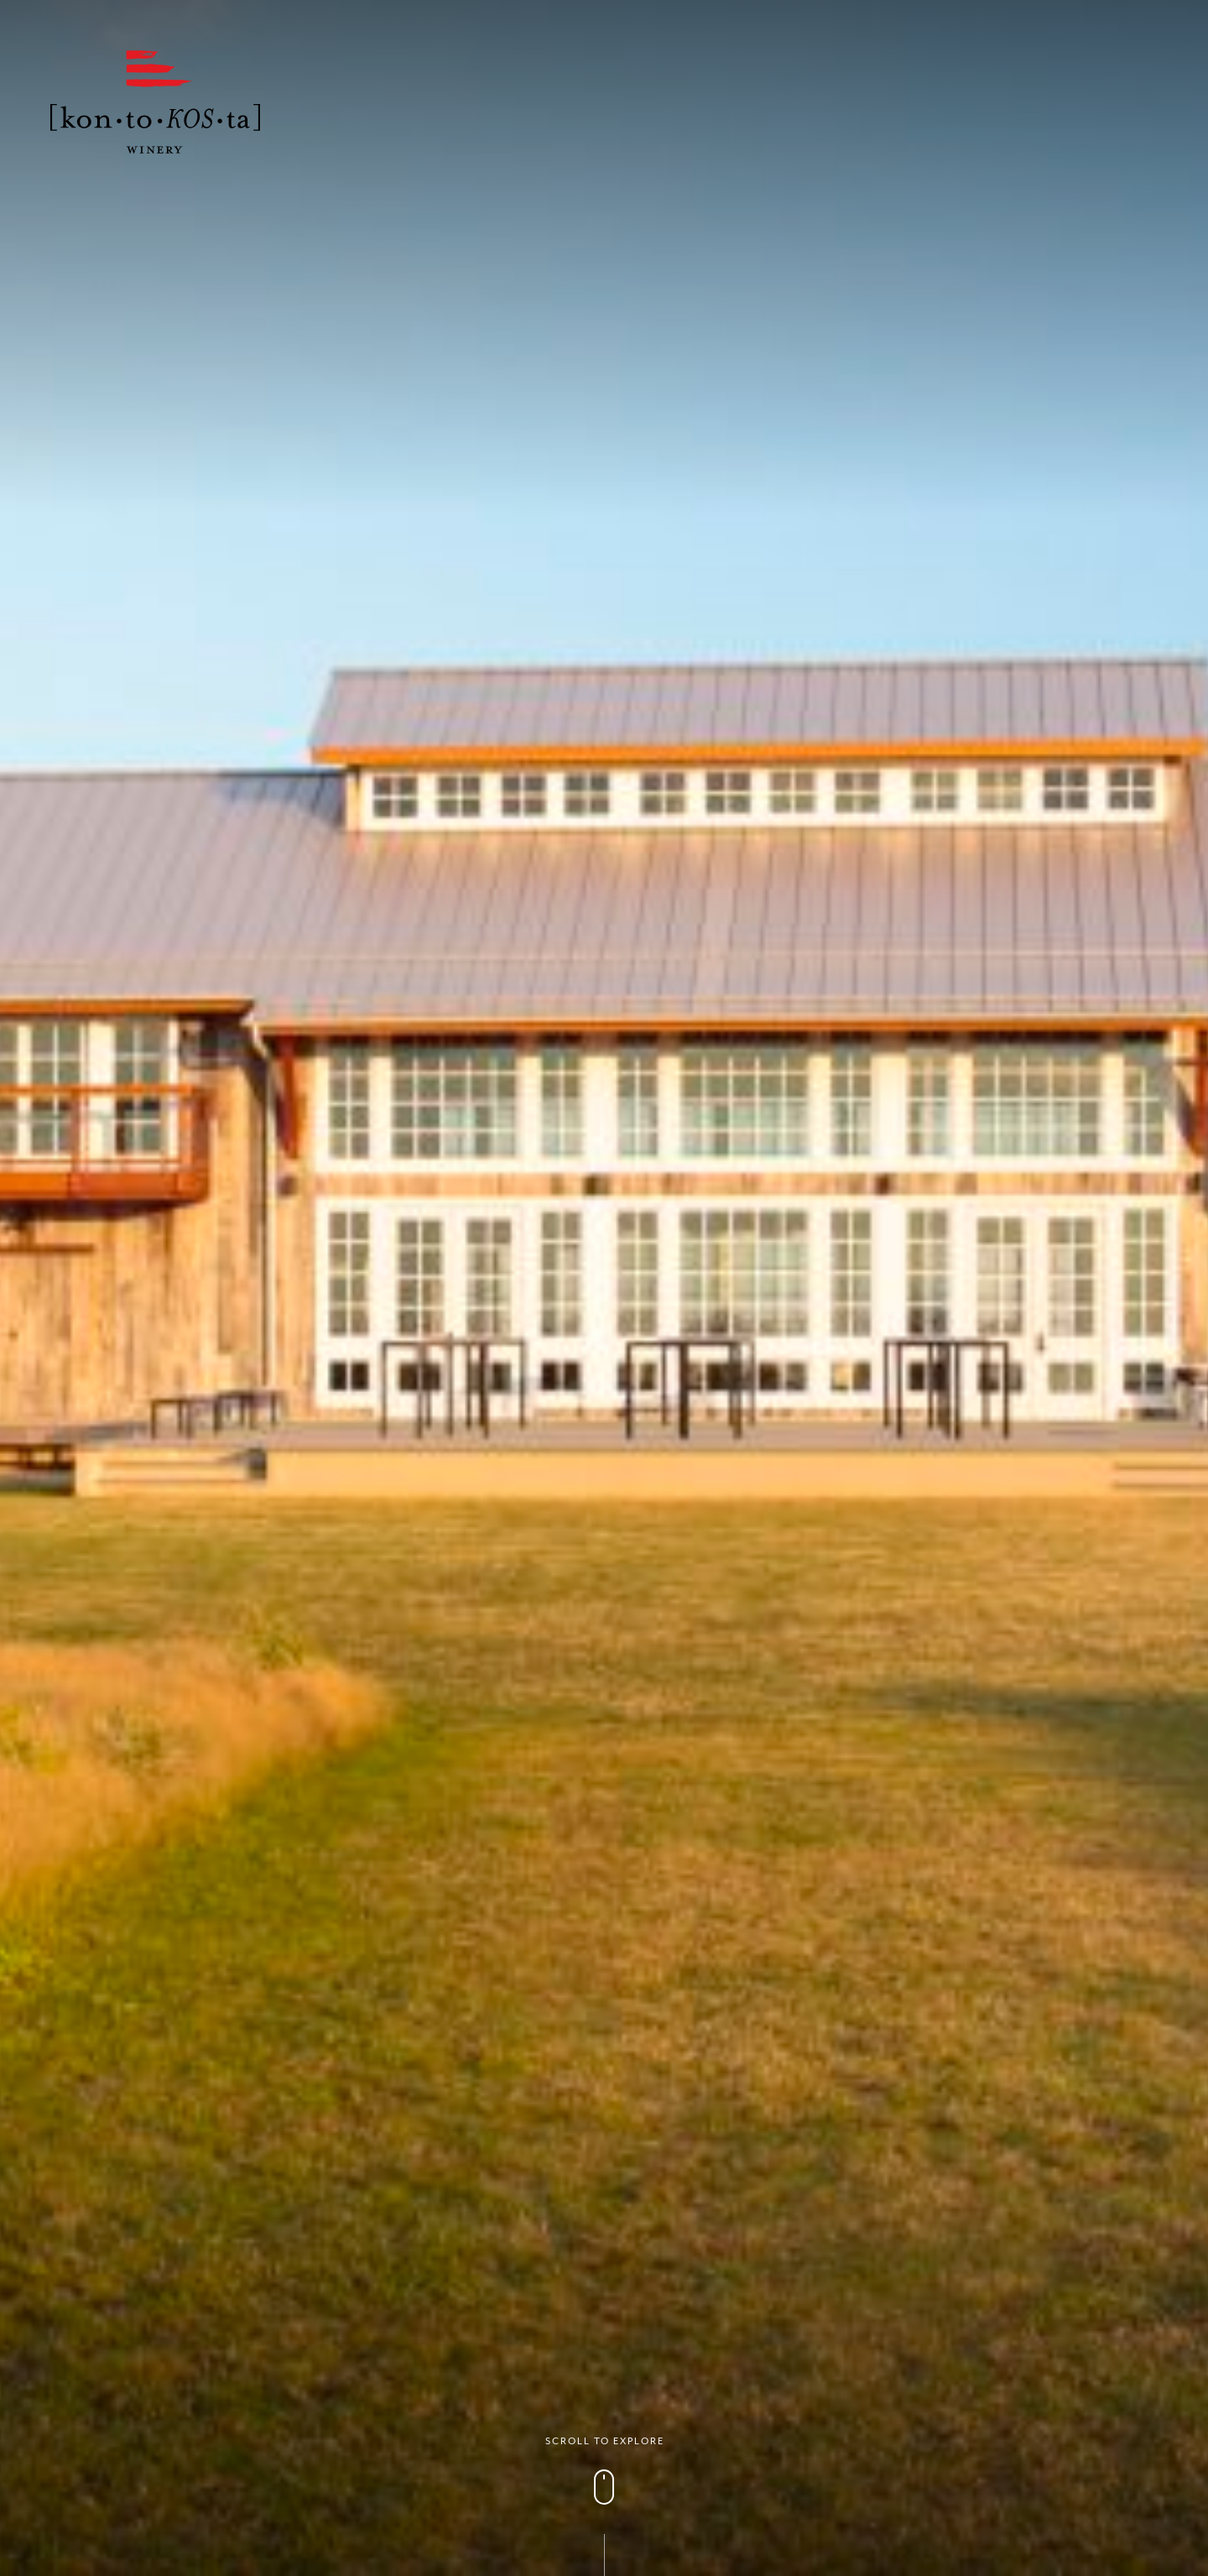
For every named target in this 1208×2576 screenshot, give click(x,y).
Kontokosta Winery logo (155, 102)
